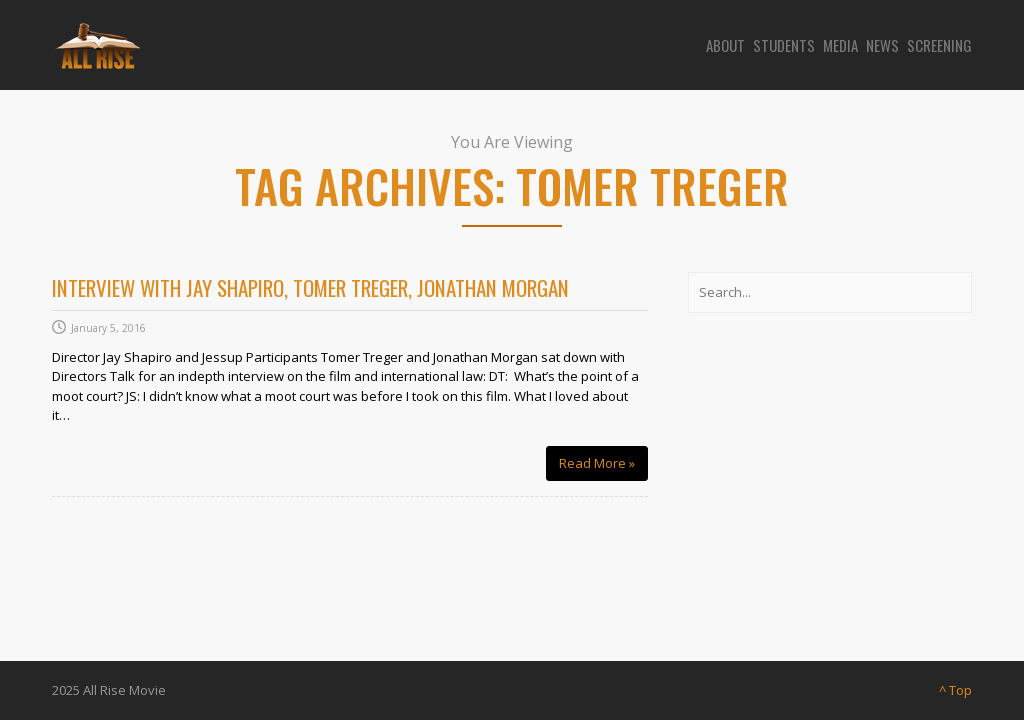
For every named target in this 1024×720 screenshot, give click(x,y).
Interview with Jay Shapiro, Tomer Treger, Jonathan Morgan (310, 287)
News (882, 45)
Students (784, 45)
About (725, 45)
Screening (939, 45)
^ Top (955, 690)
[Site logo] (96, 45)
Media (840, 45)
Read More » (603, 462)
